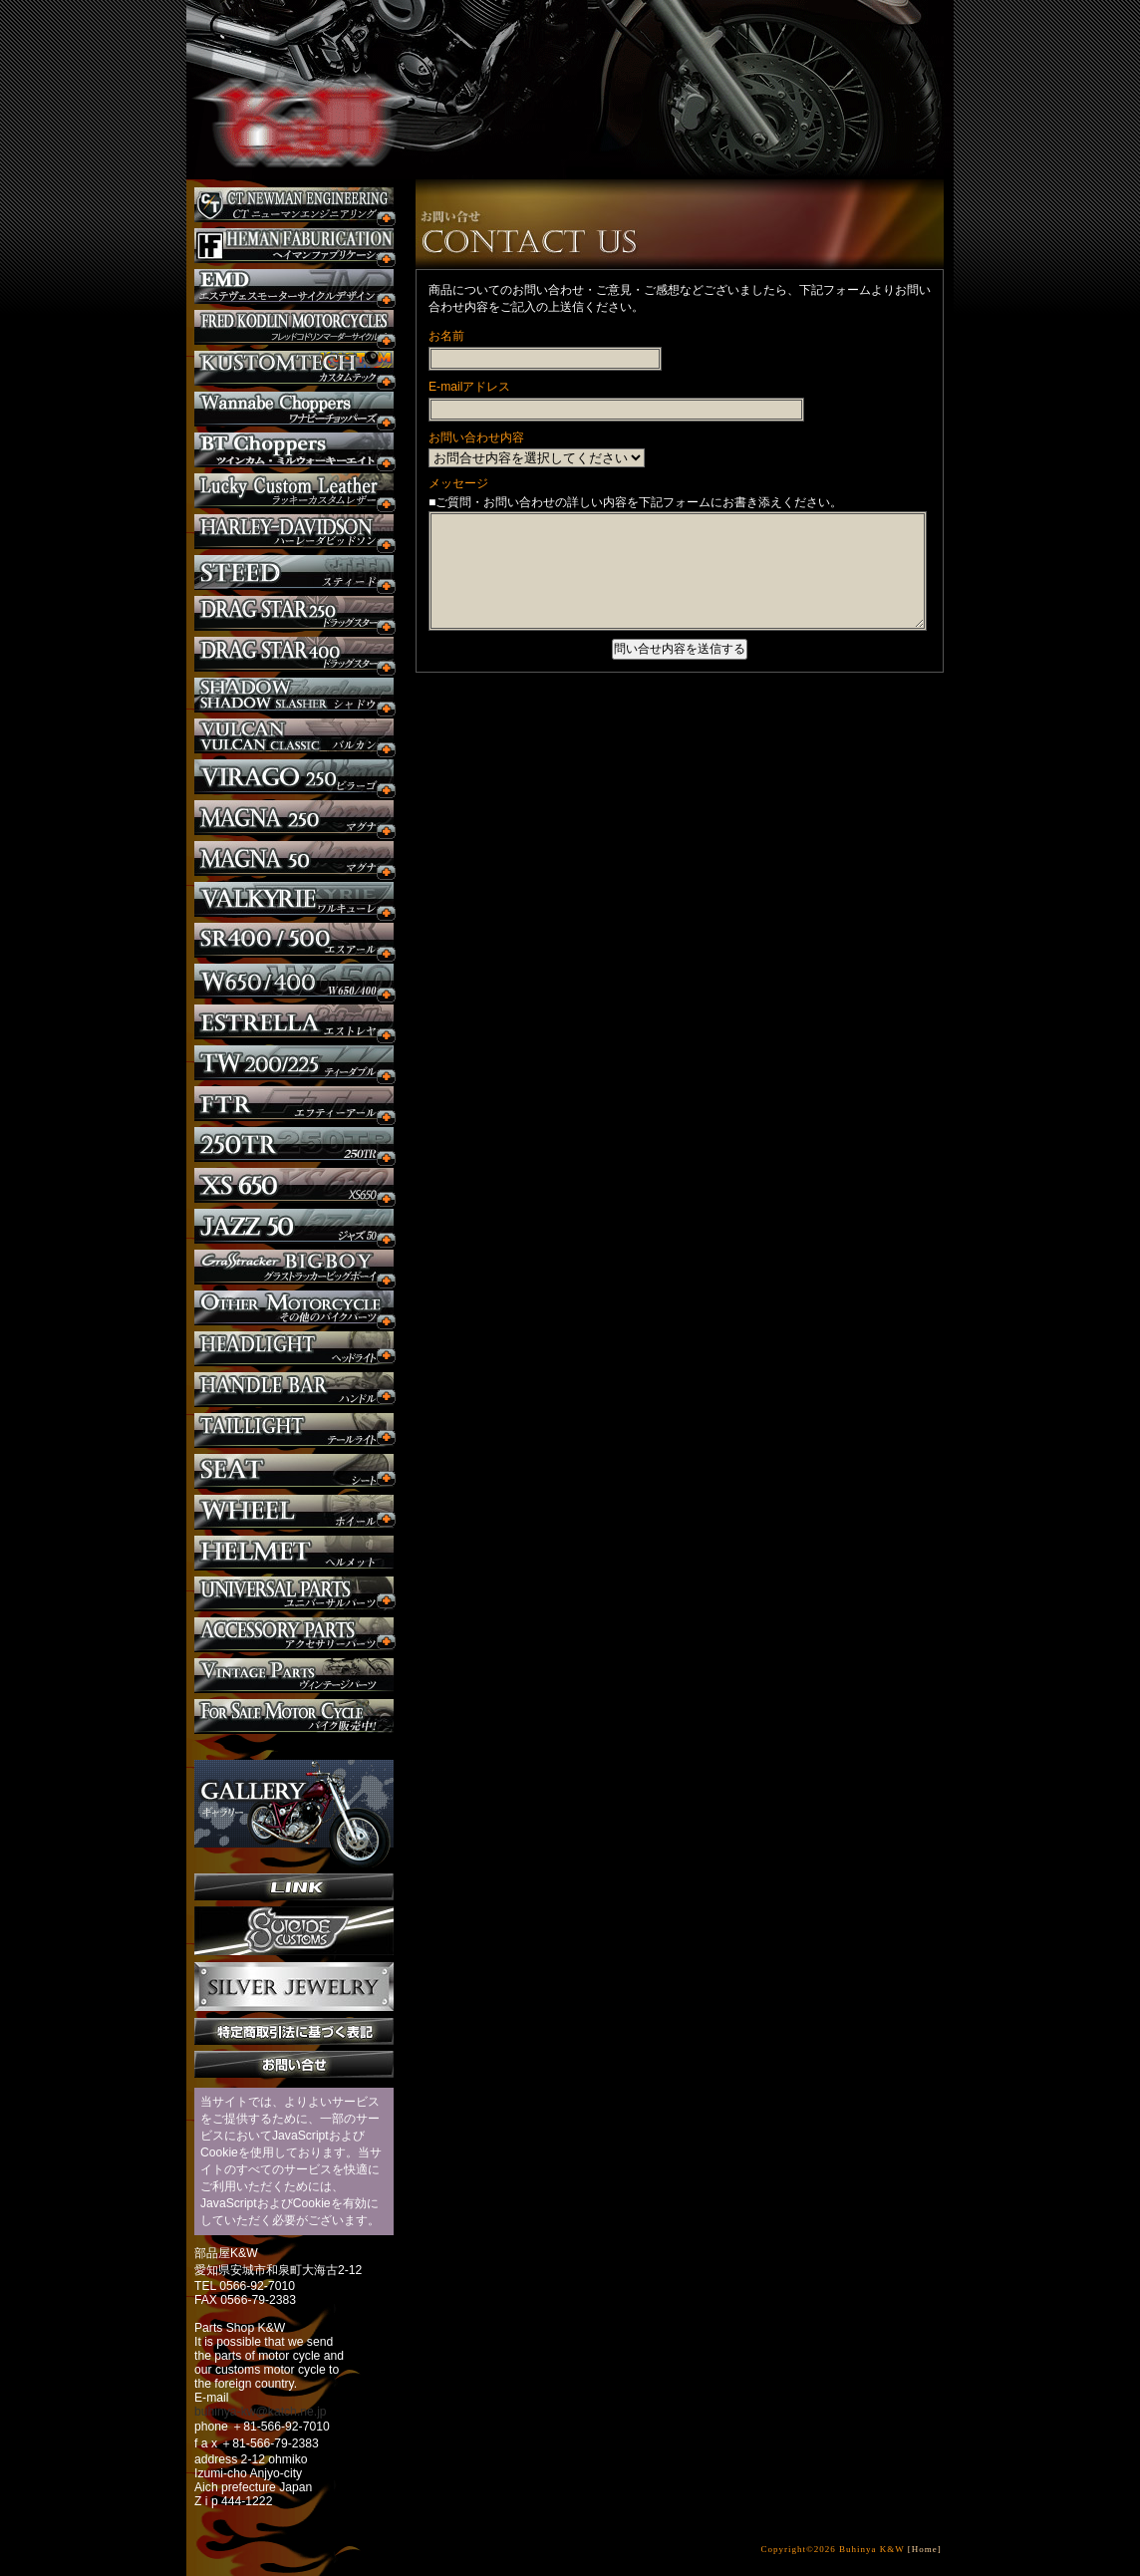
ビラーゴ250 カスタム (294, 776)
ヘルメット (294, 1553)
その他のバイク (294, 1307)
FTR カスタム (294, 1103)
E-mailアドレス (469, 387)
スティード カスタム (294, 572)
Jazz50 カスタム (294, 1226)
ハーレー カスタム (294, 531)
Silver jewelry (294, 1987)
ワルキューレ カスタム (294, 899)
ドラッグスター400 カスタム (294, 654)
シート (294, 1471)
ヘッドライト (294, 1348)
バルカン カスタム (294, 735)
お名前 (446, 336)
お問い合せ (294, 2064)
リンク (294, 1886)
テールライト (294, 1430)
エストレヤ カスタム (294, 1021)
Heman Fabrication (294, 245)
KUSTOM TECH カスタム (294, 368)
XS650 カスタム (294, 1185)
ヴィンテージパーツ (294, 1675)
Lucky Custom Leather (294, 490)
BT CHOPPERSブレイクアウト (294, 449)
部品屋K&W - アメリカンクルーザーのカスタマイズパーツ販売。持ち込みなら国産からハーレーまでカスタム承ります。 (291, 70)
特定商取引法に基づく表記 (294, 2031)
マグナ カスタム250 (294, 817)
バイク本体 (294, 1716)
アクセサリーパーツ (294, 1634)
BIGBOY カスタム (294, 1267)
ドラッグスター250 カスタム (294, 613)
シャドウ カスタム (294, 695)
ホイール (294, 1512)
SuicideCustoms (294, 1931)
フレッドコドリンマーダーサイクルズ (294, 327)
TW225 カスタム (294, 1062)
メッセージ (458, 483)
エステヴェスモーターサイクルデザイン (294, 286)
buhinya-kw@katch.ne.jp (260, 2412)
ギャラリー (294, 1804)
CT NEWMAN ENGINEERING (294, 204)
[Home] (925, 2549)
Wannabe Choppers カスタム (294, 409)
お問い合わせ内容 (476, 437)
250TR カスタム (294, 1144)
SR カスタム (294, 940)
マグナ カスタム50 (294, 858)
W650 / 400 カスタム (294, 981)
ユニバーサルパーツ (294, 1593)
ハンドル (294, 1389)
